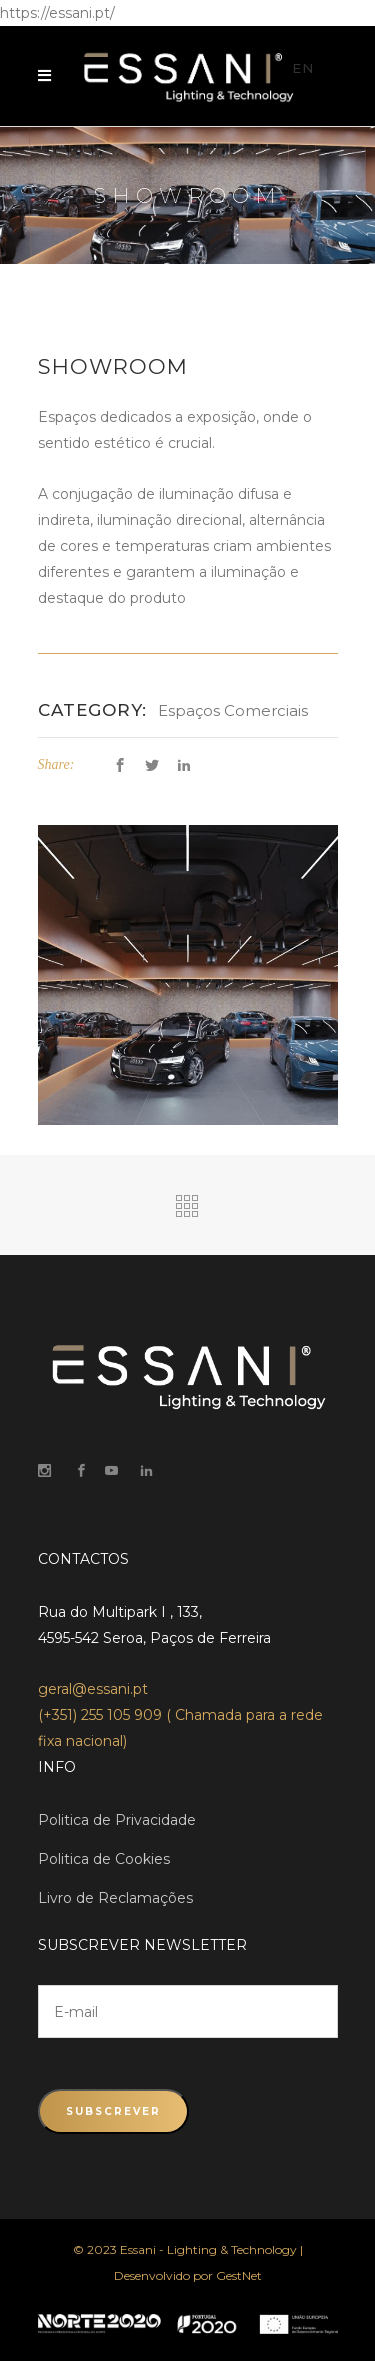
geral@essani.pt (93, 1689)
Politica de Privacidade (117, 1820)
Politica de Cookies (104, 1859)
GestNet (239, 2275)
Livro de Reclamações (115, 1898)
